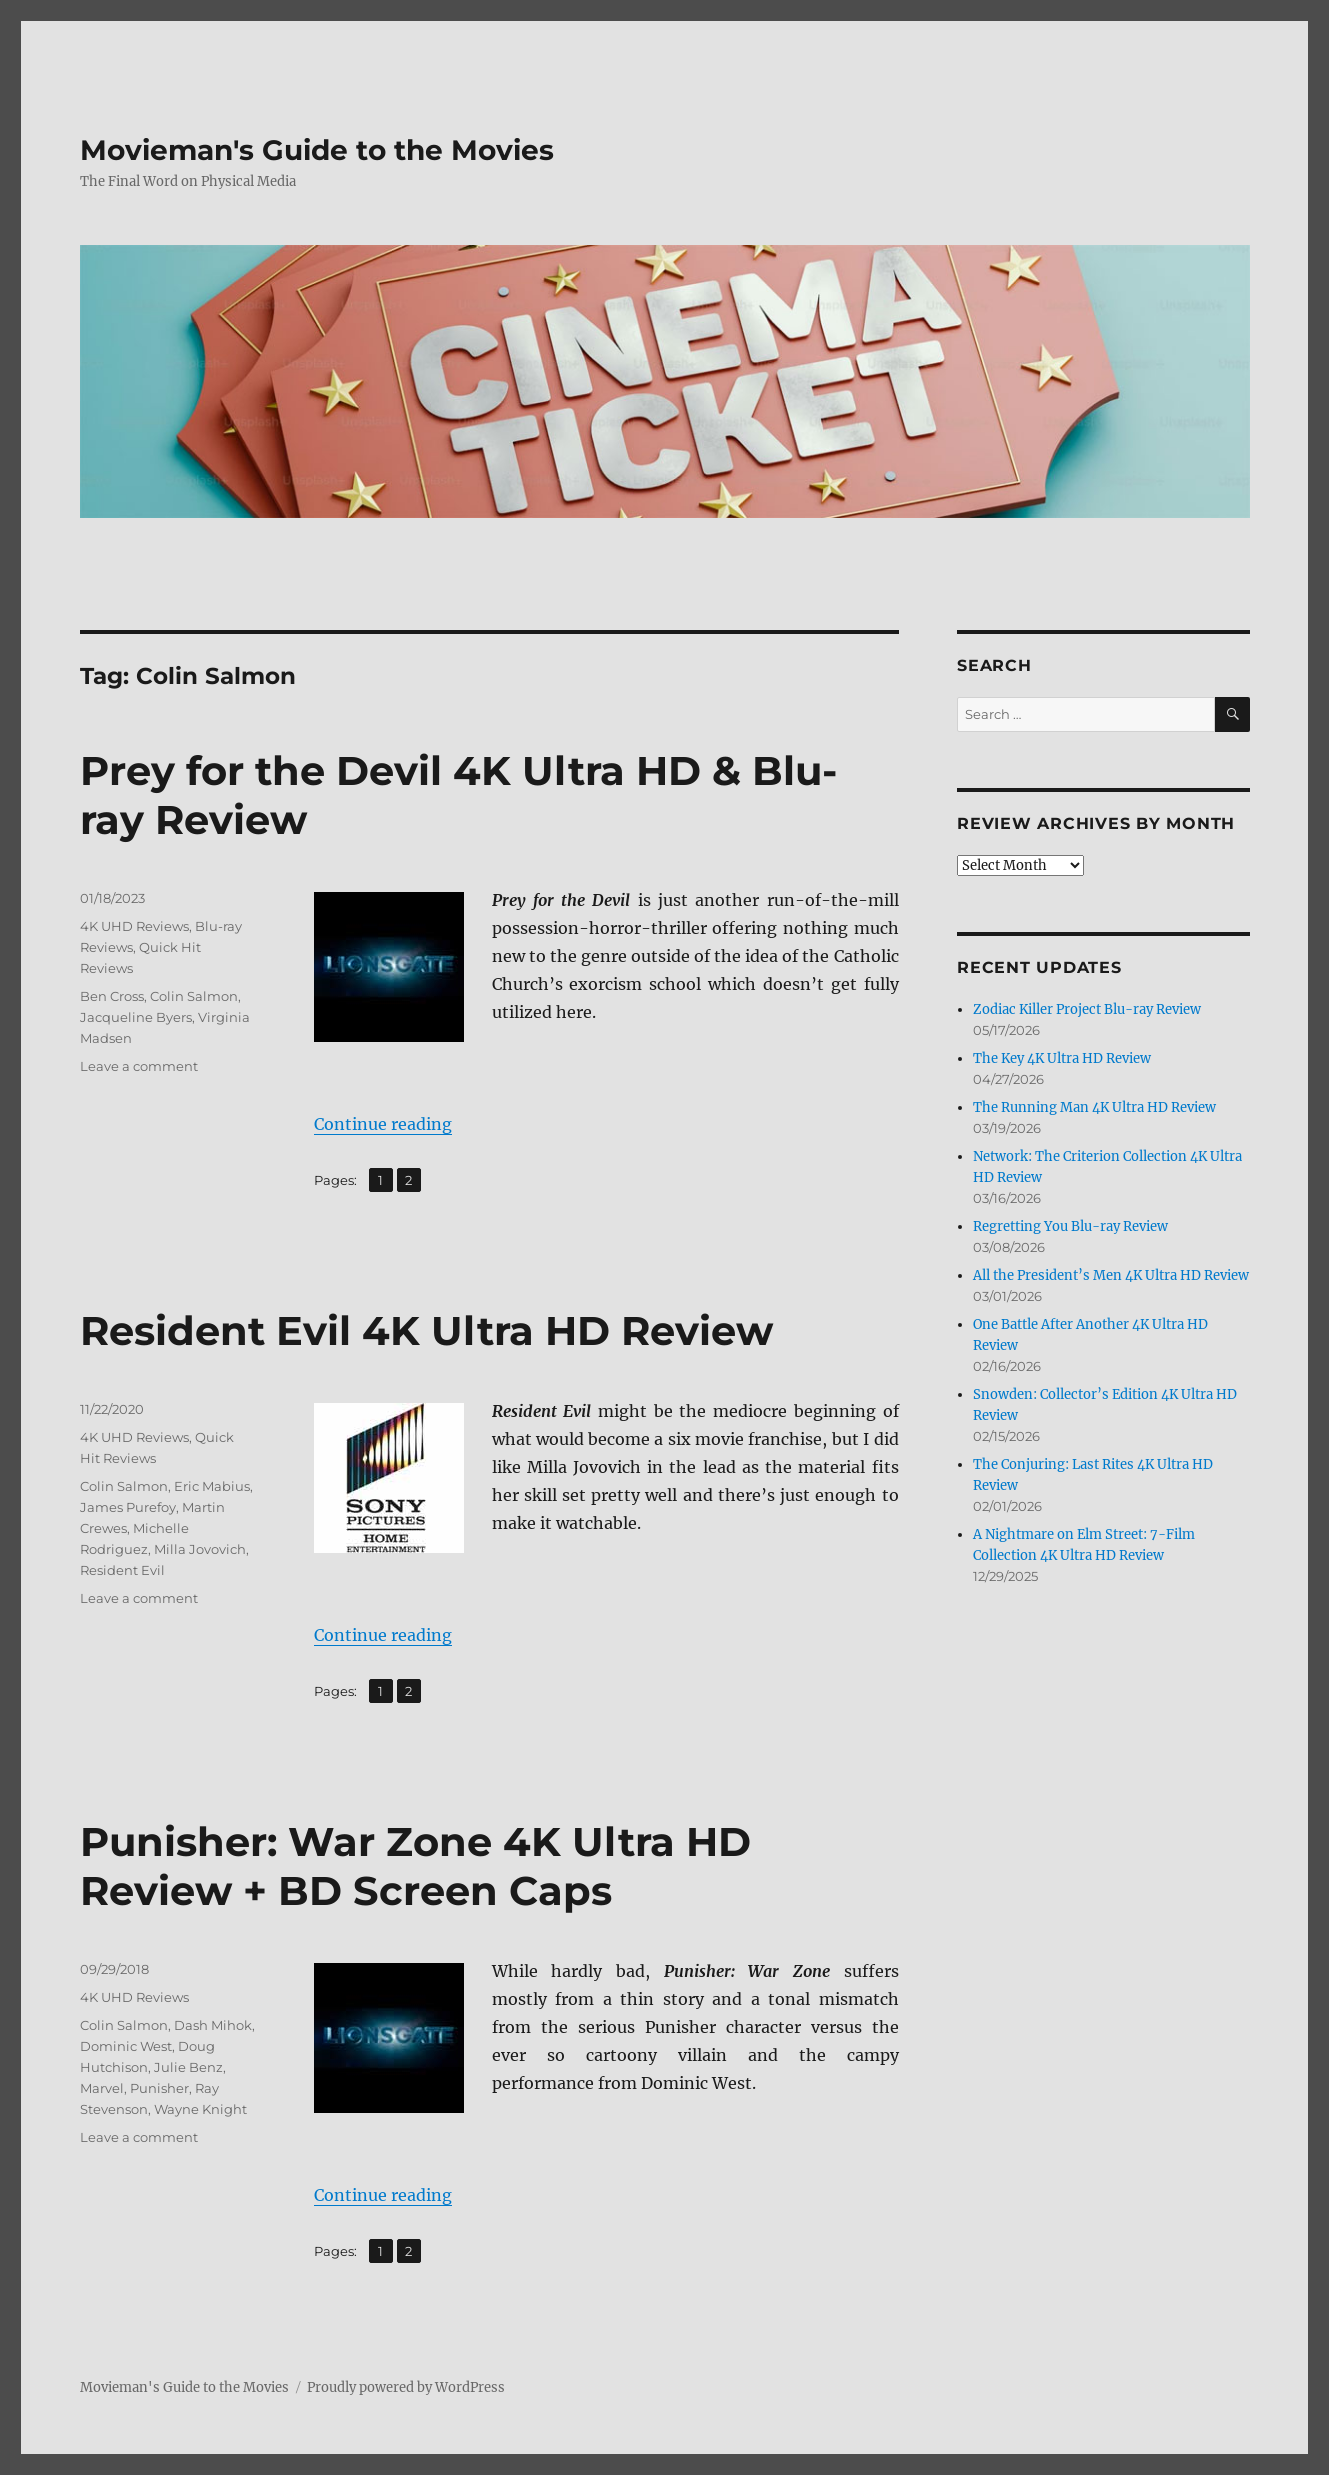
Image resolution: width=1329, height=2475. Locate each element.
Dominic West (126, 2046)
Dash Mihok (213, 2025)
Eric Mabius (212, 1486)
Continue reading (383, 1124)
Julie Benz (188, 2067)
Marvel (102, 2088)
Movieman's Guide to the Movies (317, 150)
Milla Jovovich (200, 1549)
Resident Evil (122, 1570)
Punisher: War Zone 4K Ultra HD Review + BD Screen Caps (415, 1866)
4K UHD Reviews (134, 926)
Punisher (159, 2088)
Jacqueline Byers (136, 1017)
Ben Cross (112, 996)
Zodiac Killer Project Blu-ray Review (1087, 1009)
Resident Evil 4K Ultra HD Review (426, 1330)
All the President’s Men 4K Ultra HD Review (1111, 1275)
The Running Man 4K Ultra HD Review (1094, 1107)
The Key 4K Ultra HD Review (1062, 1058)
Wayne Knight (200, 2109)
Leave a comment (139, 1066)
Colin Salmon (194, 996)
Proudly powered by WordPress (406, 2387)
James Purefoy (128, 1507)
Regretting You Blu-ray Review (1070, 1226)
